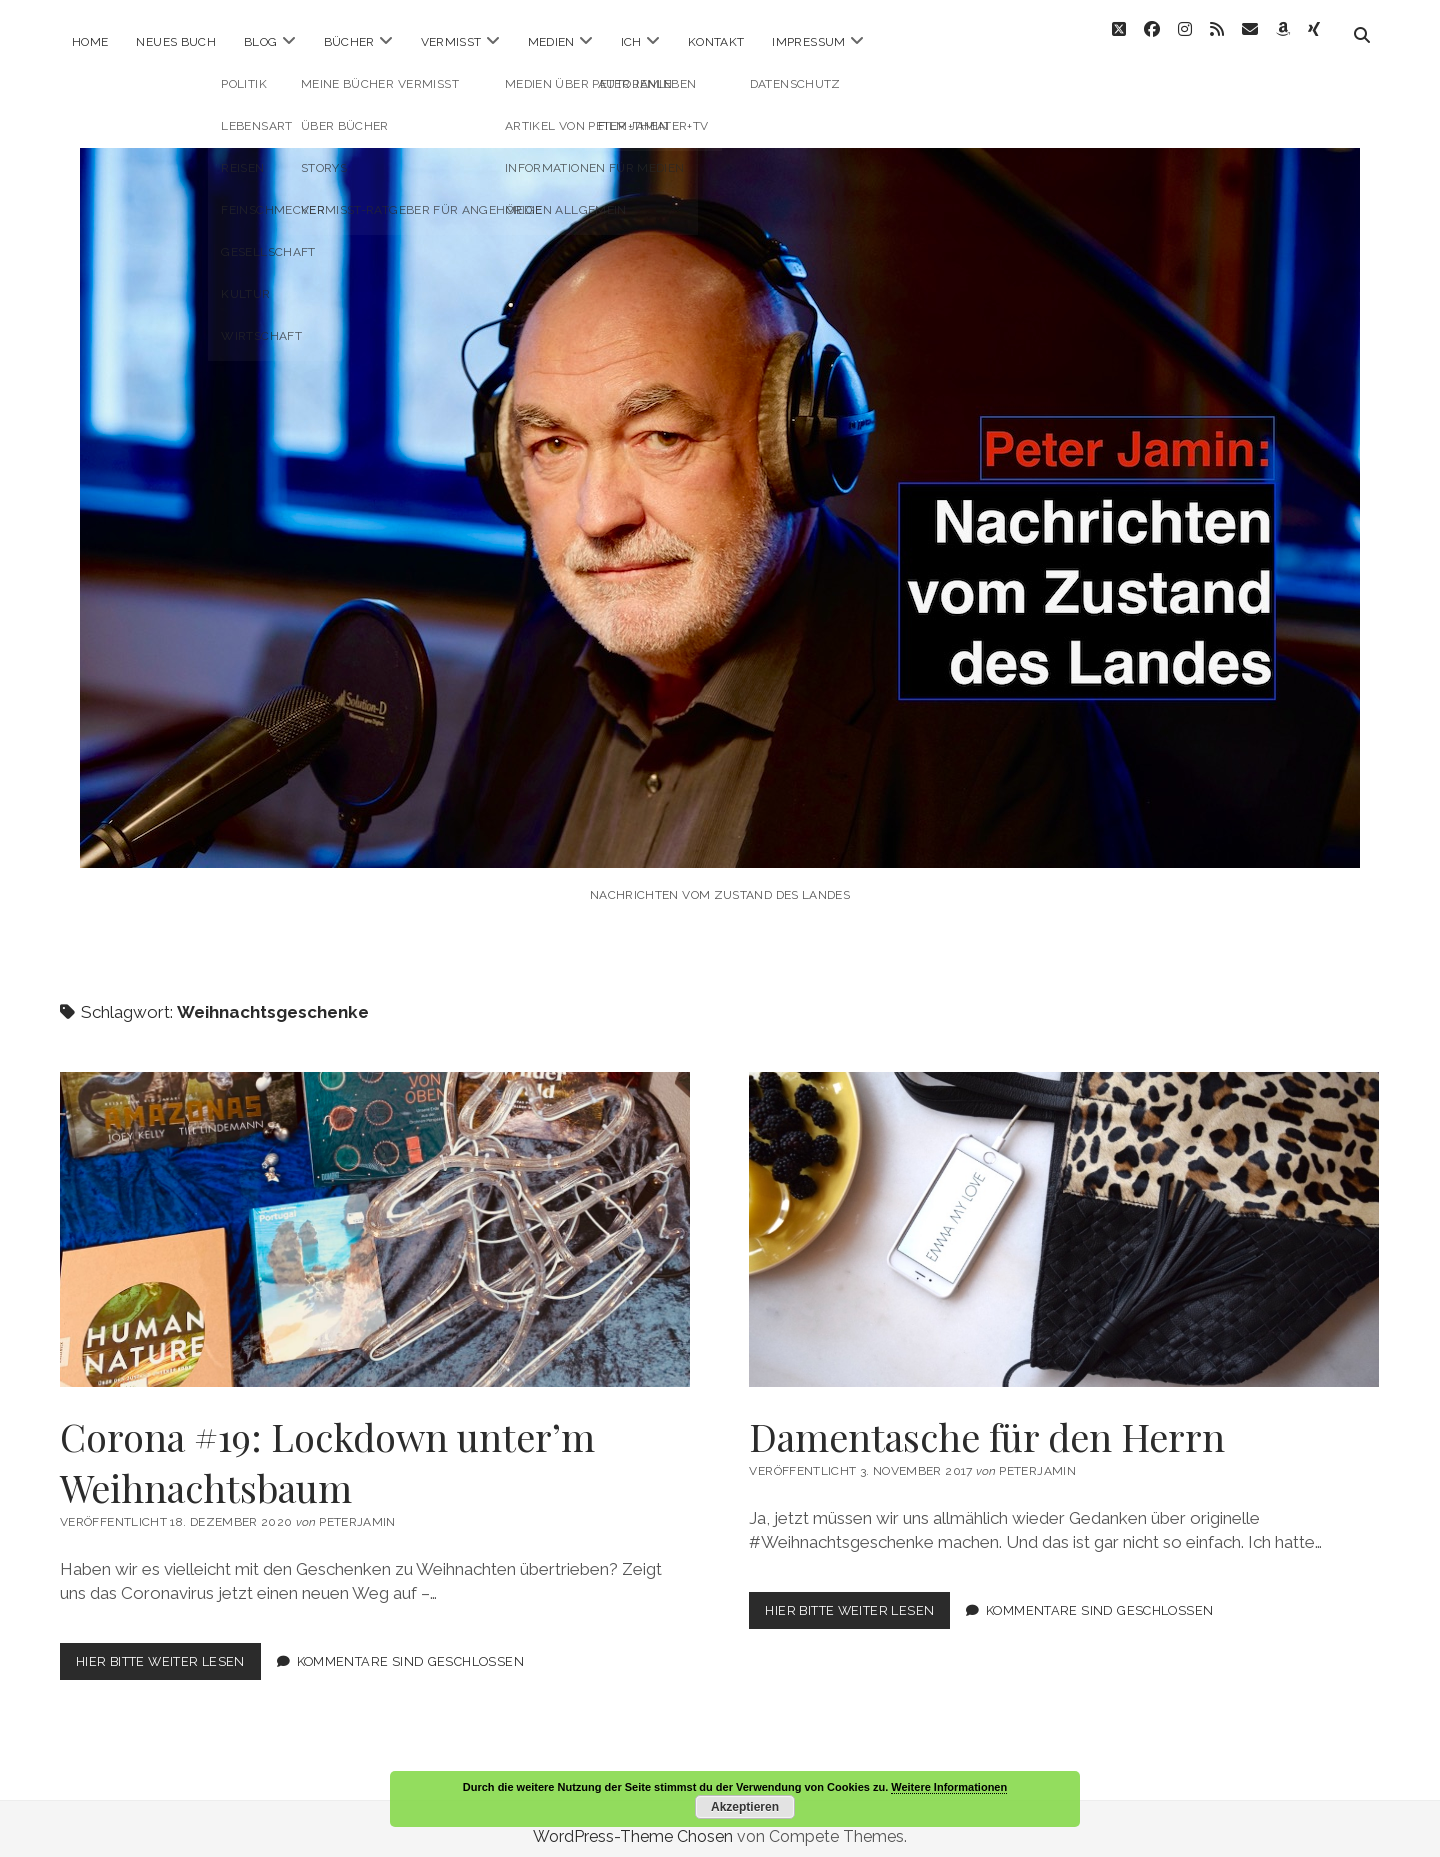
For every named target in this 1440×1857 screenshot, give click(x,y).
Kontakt (716, 42)
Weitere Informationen (949, 1787)
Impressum (808, 42)
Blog (260, 42)
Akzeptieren (745, 1807)
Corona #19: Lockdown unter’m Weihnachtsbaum (375, 1213)
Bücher (349, 42)
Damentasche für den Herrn (1064, 1213)
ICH (631, 42)
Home (90, 42)
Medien (551, 42)
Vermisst (451, 42)
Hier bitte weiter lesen (168, 1648)
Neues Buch (176, 42)
